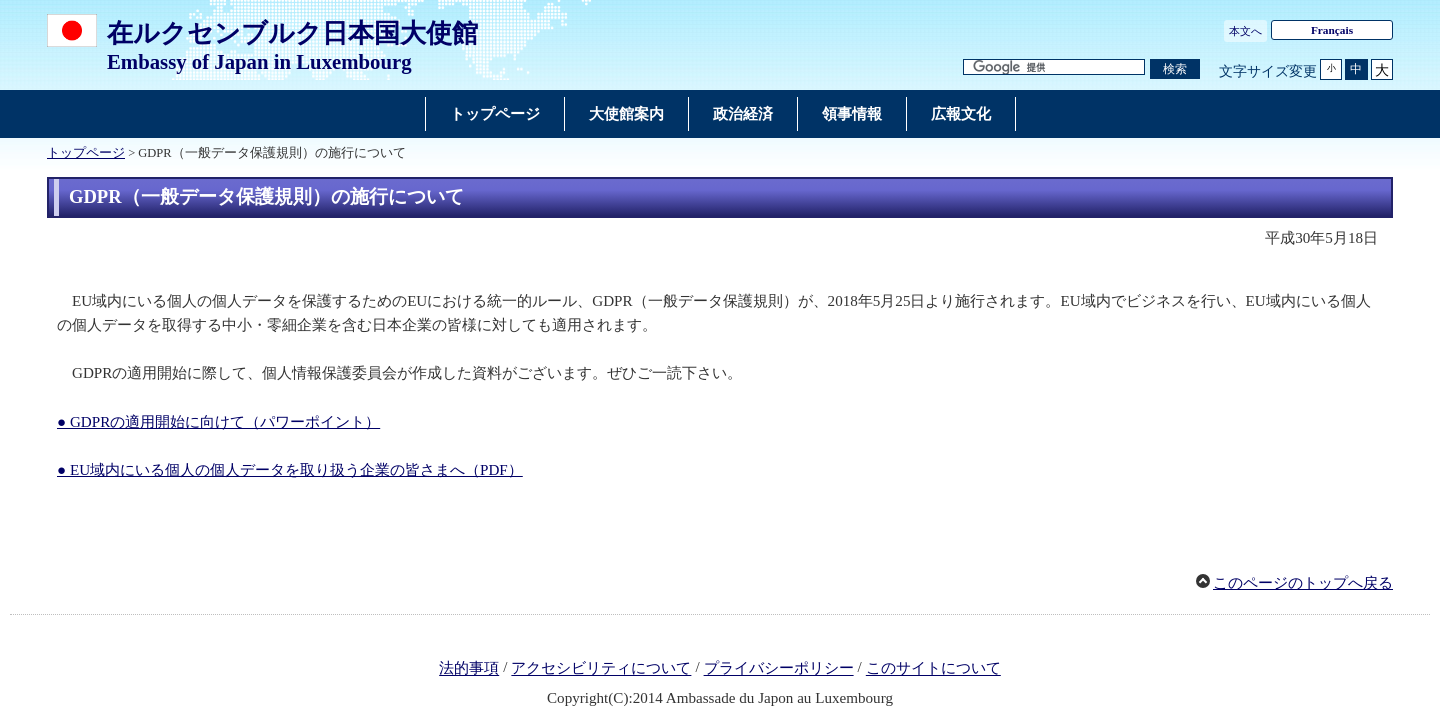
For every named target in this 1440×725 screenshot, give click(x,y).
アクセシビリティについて (601, 669)
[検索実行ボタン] (1175, 69)
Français (1332, 30)
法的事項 (469, 669)
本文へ (1245, 31)
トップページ (86, 153)
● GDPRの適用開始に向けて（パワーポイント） (218, 422)
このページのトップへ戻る (1303, 583)
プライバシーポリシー (779, 669)
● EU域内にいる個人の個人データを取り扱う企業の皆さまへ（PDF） (290, 470)
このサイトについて (933, 669)
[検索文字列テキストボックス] (1054, 67)
